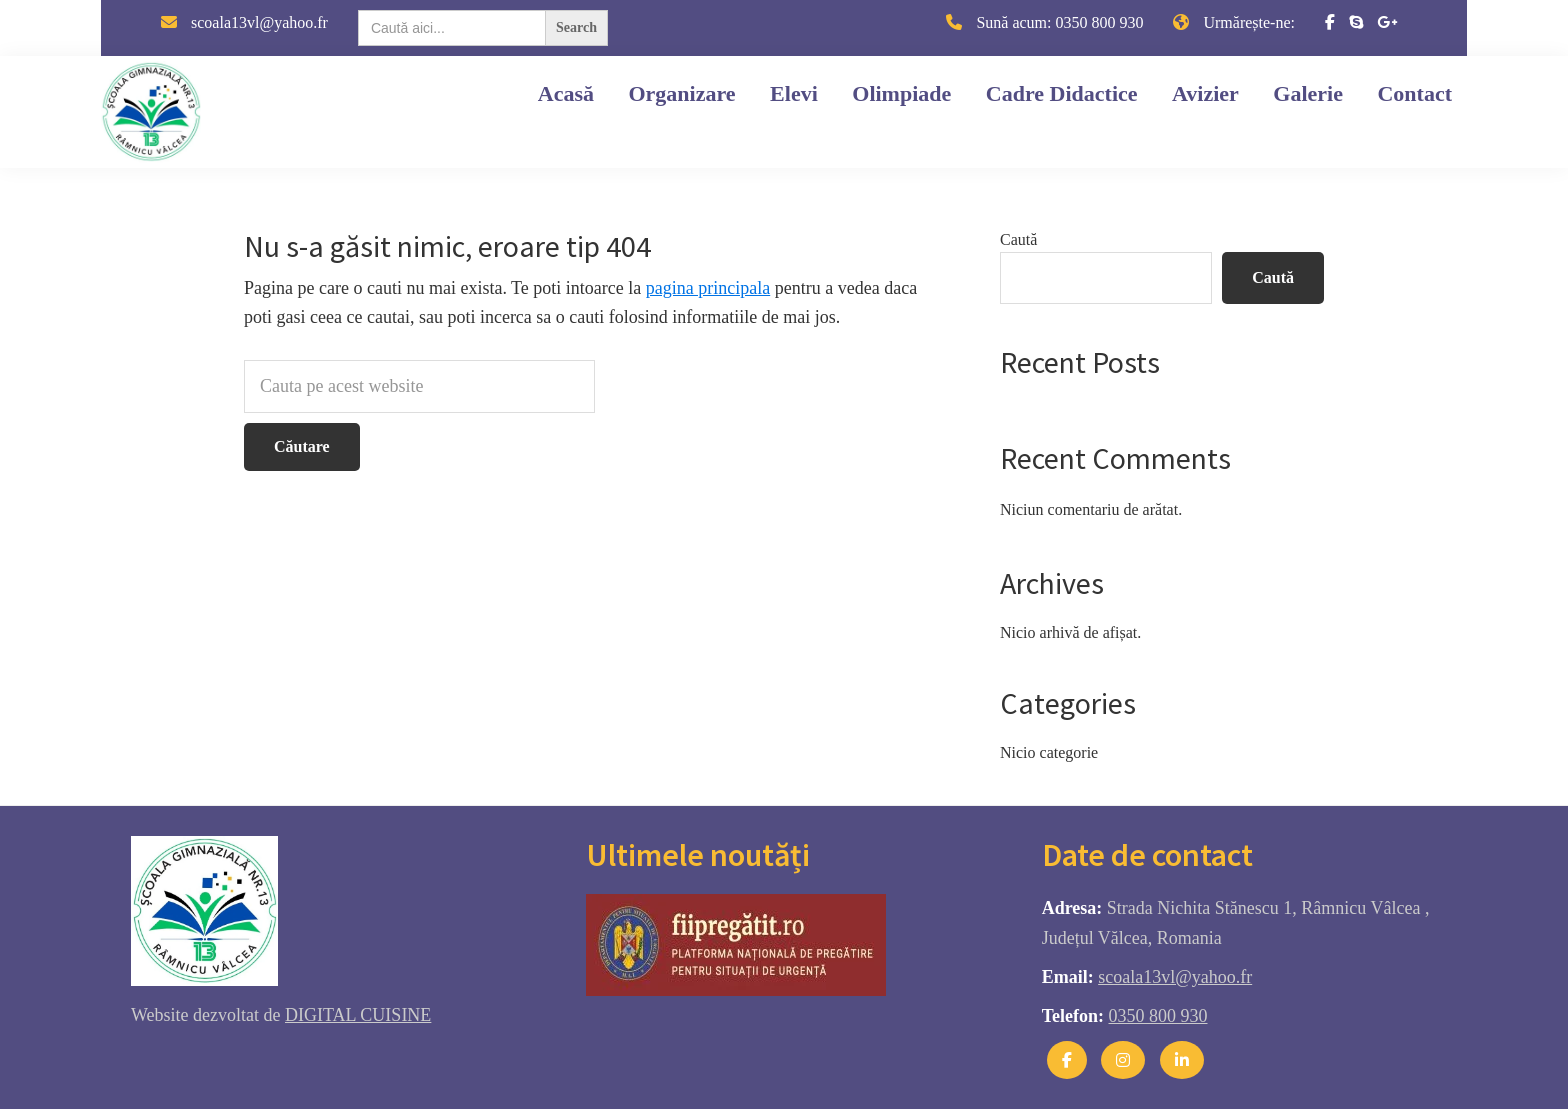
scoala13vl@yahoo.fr (259, 22)
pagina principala (708, 288)
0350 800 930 (1099, 22)
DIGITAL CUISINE (358, 1015)
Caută (1018, 239)
